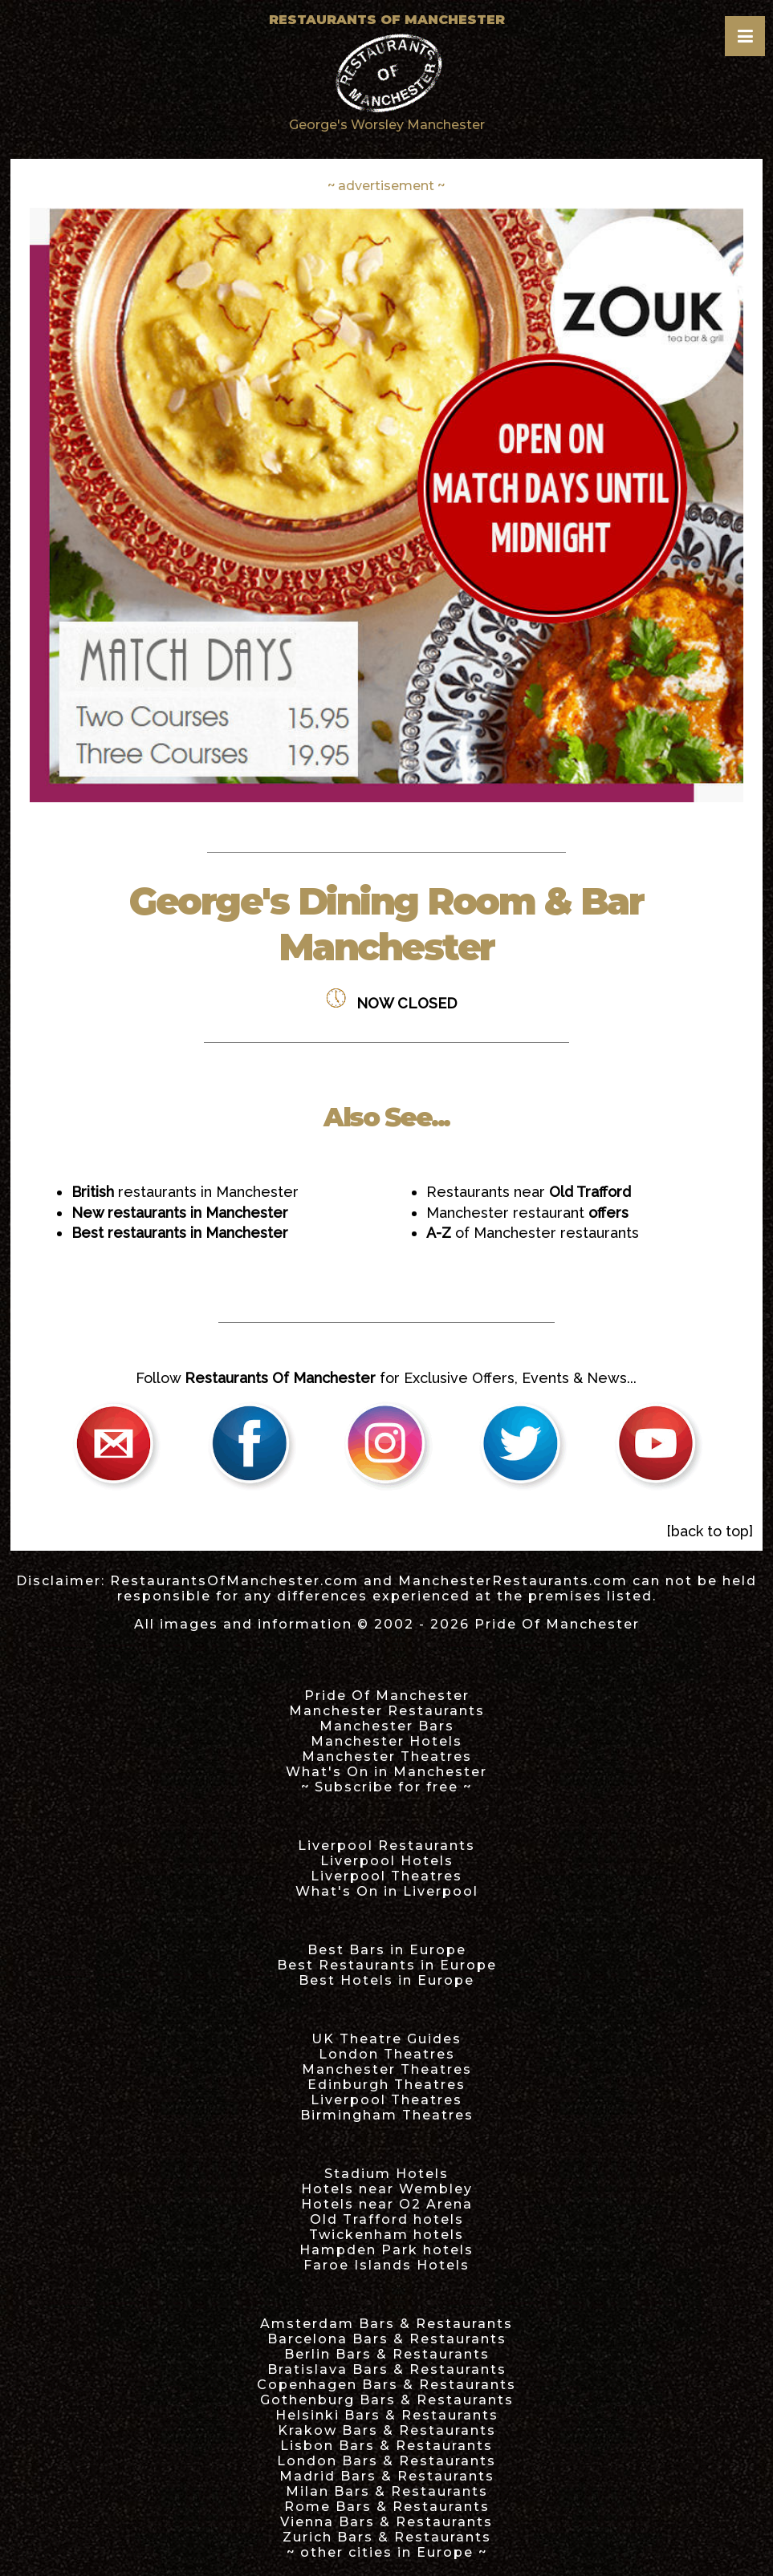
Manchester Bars (386, 1726)
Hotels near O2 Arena (387, 2204)
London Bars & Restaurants (386, 2460)
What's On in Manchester (386, 1771)
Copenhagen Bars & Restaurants (386, 2384)
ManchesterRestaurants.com (513, 1580)
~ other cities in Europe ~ (387, 2552)
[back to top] (709, 1531)
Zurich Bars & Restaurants (387, 2537)
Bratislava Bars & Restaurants (387, 2369)
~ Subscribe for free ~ (386, 1787)
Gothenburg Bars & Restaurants (387, 2400)
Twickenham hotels (386, 2234)
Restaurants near (528, 1191)
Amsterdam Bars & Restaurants (386, 2323)
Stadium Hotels (386, 2173)
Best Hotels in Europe (386, 1980)
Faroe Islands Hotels (386, 2265)
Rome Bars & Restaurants (387, 2506)
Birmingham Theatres (387, 2115)
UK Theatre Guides (386, 2039)
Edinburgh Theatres (386, 2084)
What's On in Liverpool (386, 1891)
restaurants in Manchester (185, 1191)
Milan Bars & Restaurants (387, 2491)
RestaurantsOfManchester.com (234, 1580)
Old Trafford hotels (387, 2219)
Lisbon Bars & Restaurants (386, 2445)
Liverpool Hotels (387, 1860)
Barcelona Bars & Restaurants (387, 2339)
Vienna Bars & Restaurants (386, 2521)
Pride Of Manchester (557, 1624)
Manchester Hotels (386, 1741)
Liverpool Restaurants (386, 1845)
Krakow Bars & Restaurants (387, 2430)
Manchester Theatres (387, 1756)
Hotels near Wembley (387, 2189)
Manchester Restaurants (387, 1710)
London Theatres (387, 2054)
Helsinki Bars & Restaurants (386, 2415)
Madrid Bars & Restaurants (386, 2476)
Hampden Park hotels (386, 2250)
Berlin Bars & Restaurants (387, 2354)
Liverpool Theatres (386, 1876)
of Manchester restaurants (532, 1232)
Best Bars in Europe (386, 1949)
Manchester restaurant (527, 1212)
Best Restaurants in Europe (387, 1965)
